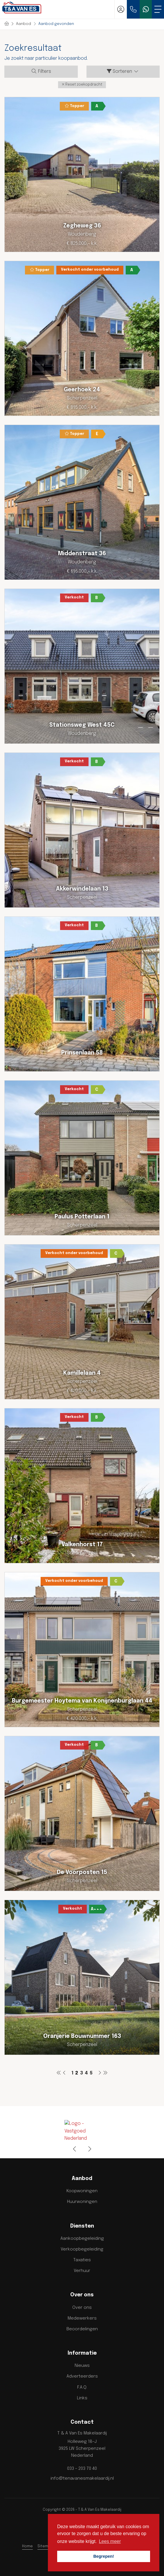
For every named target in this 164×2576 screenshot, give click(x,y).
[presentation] (75, 2149)
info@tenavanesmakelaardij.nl (82, 2478)
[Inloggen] (121, 9)
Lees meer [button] (110, 2541)
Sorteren (123, 71)
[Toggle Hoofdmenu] (158, 9)
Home (27, 2546)
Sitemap (45, 2546)
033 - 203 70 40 (82, 2468)
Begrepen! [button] (103, 2556)
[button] (82, 84)
